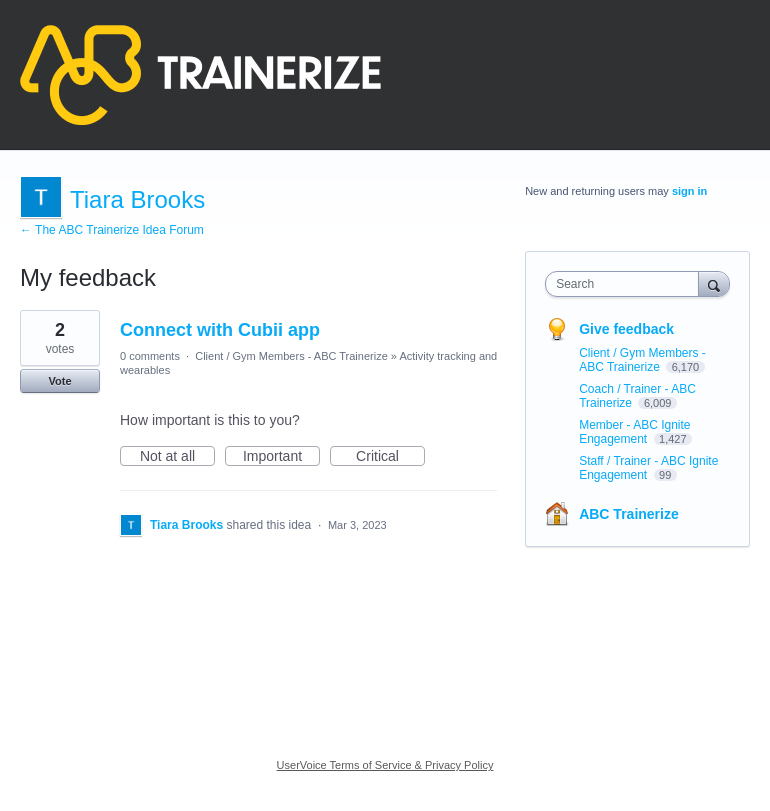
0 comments (150, 356)
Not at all (177, 457)
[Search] (714, 283)
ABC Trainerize (629, 514)
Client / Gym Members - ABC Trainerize (291, 356)
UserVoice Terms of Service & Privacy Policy (385, 765)
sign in (689, 191)
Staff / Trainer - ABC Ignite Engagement (648, 468)
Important (281, 457)
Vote (59, 381)
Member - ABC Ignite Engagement (634, 432)
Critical (390, 457)
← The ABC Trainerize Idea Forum (112, 230)
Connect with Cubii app (220, 330)
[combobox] (626, 284)
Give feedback (626, 329)
